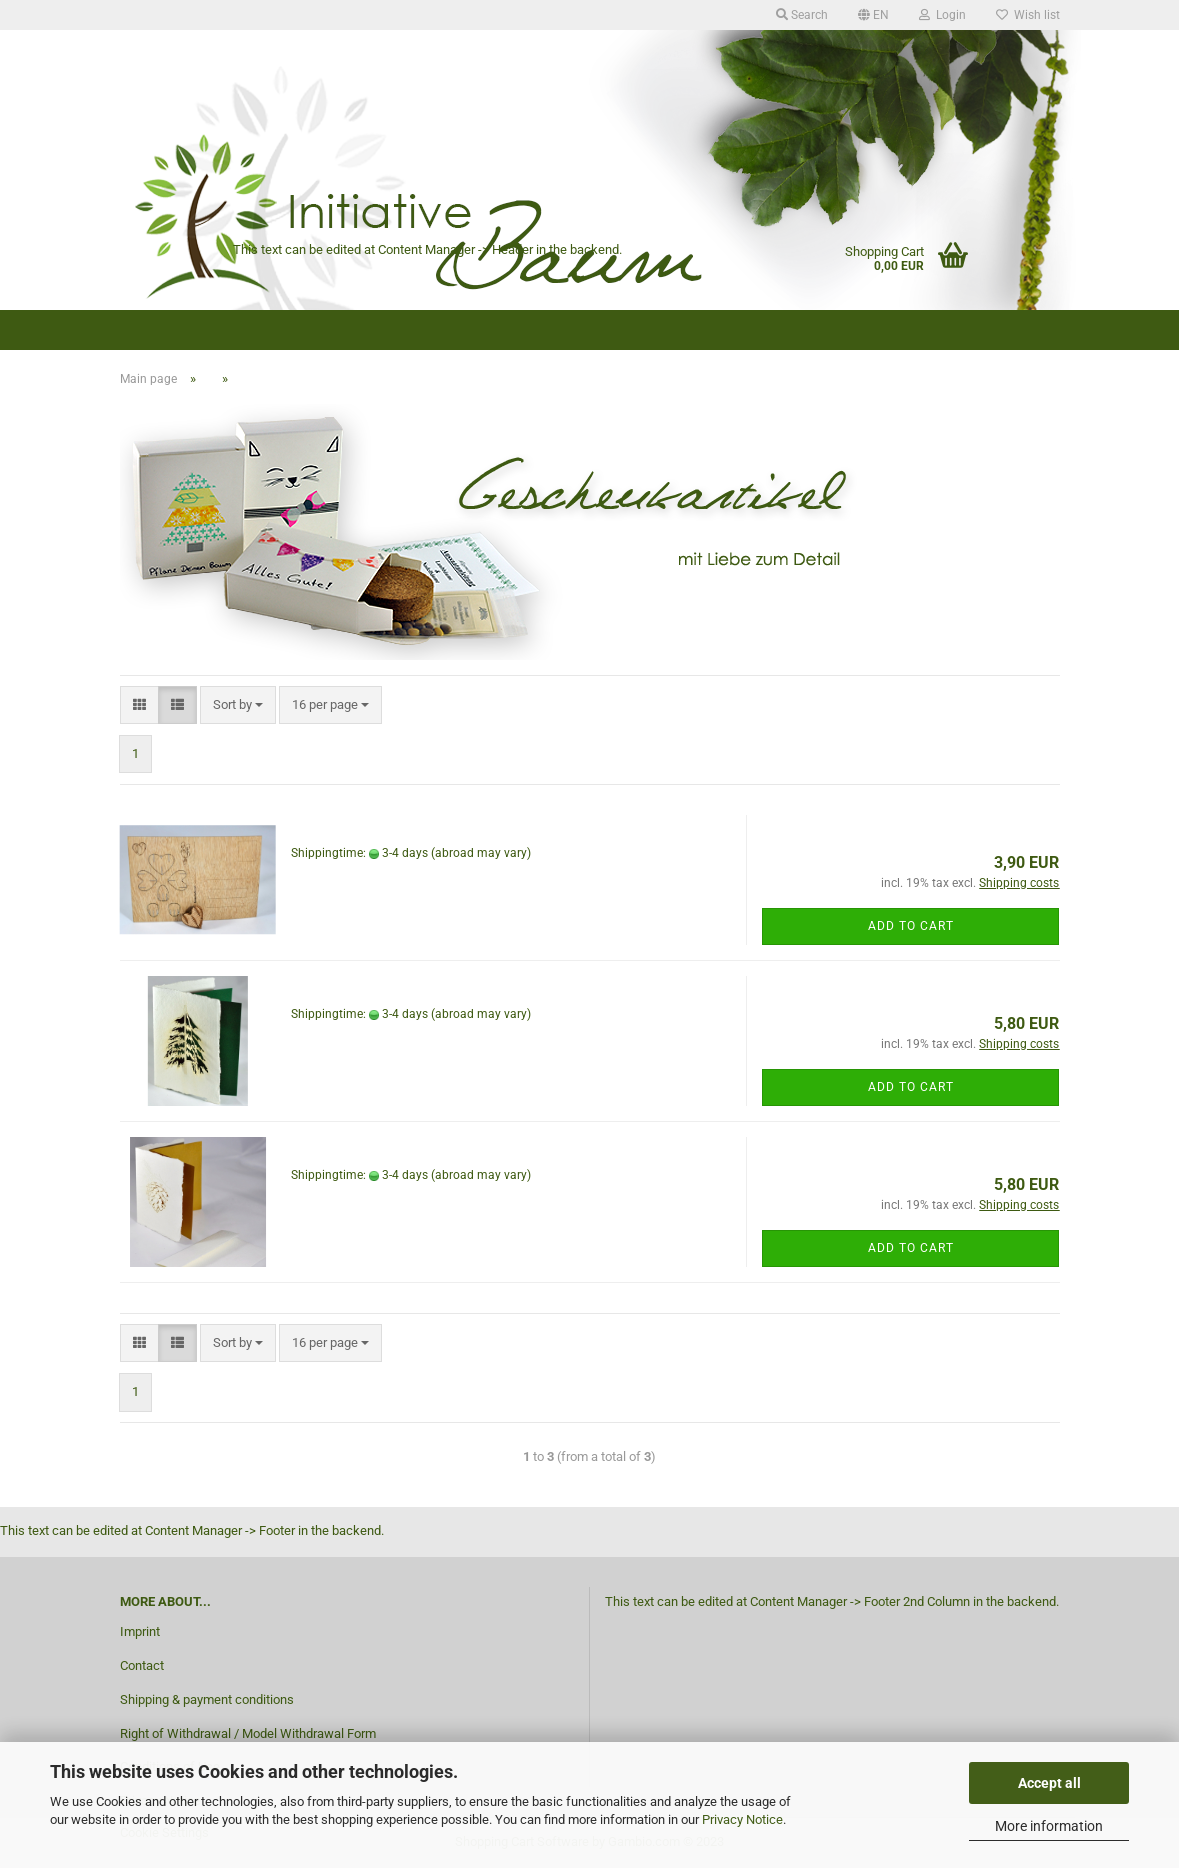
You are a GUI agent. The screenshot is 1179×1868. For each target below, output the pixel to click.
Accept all (1049, 1783)
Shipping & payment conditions (207, 1699)
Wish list (1028, 15)
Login (942, 15)
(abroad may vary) (481, 853)
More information (1049, 1826)
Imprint (140, 1631)
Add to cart (911, 926)
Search (802, 15)
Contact (142, 1665)
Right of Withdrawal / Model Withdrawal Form (248, 1733)
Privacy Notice (742, 1819)
